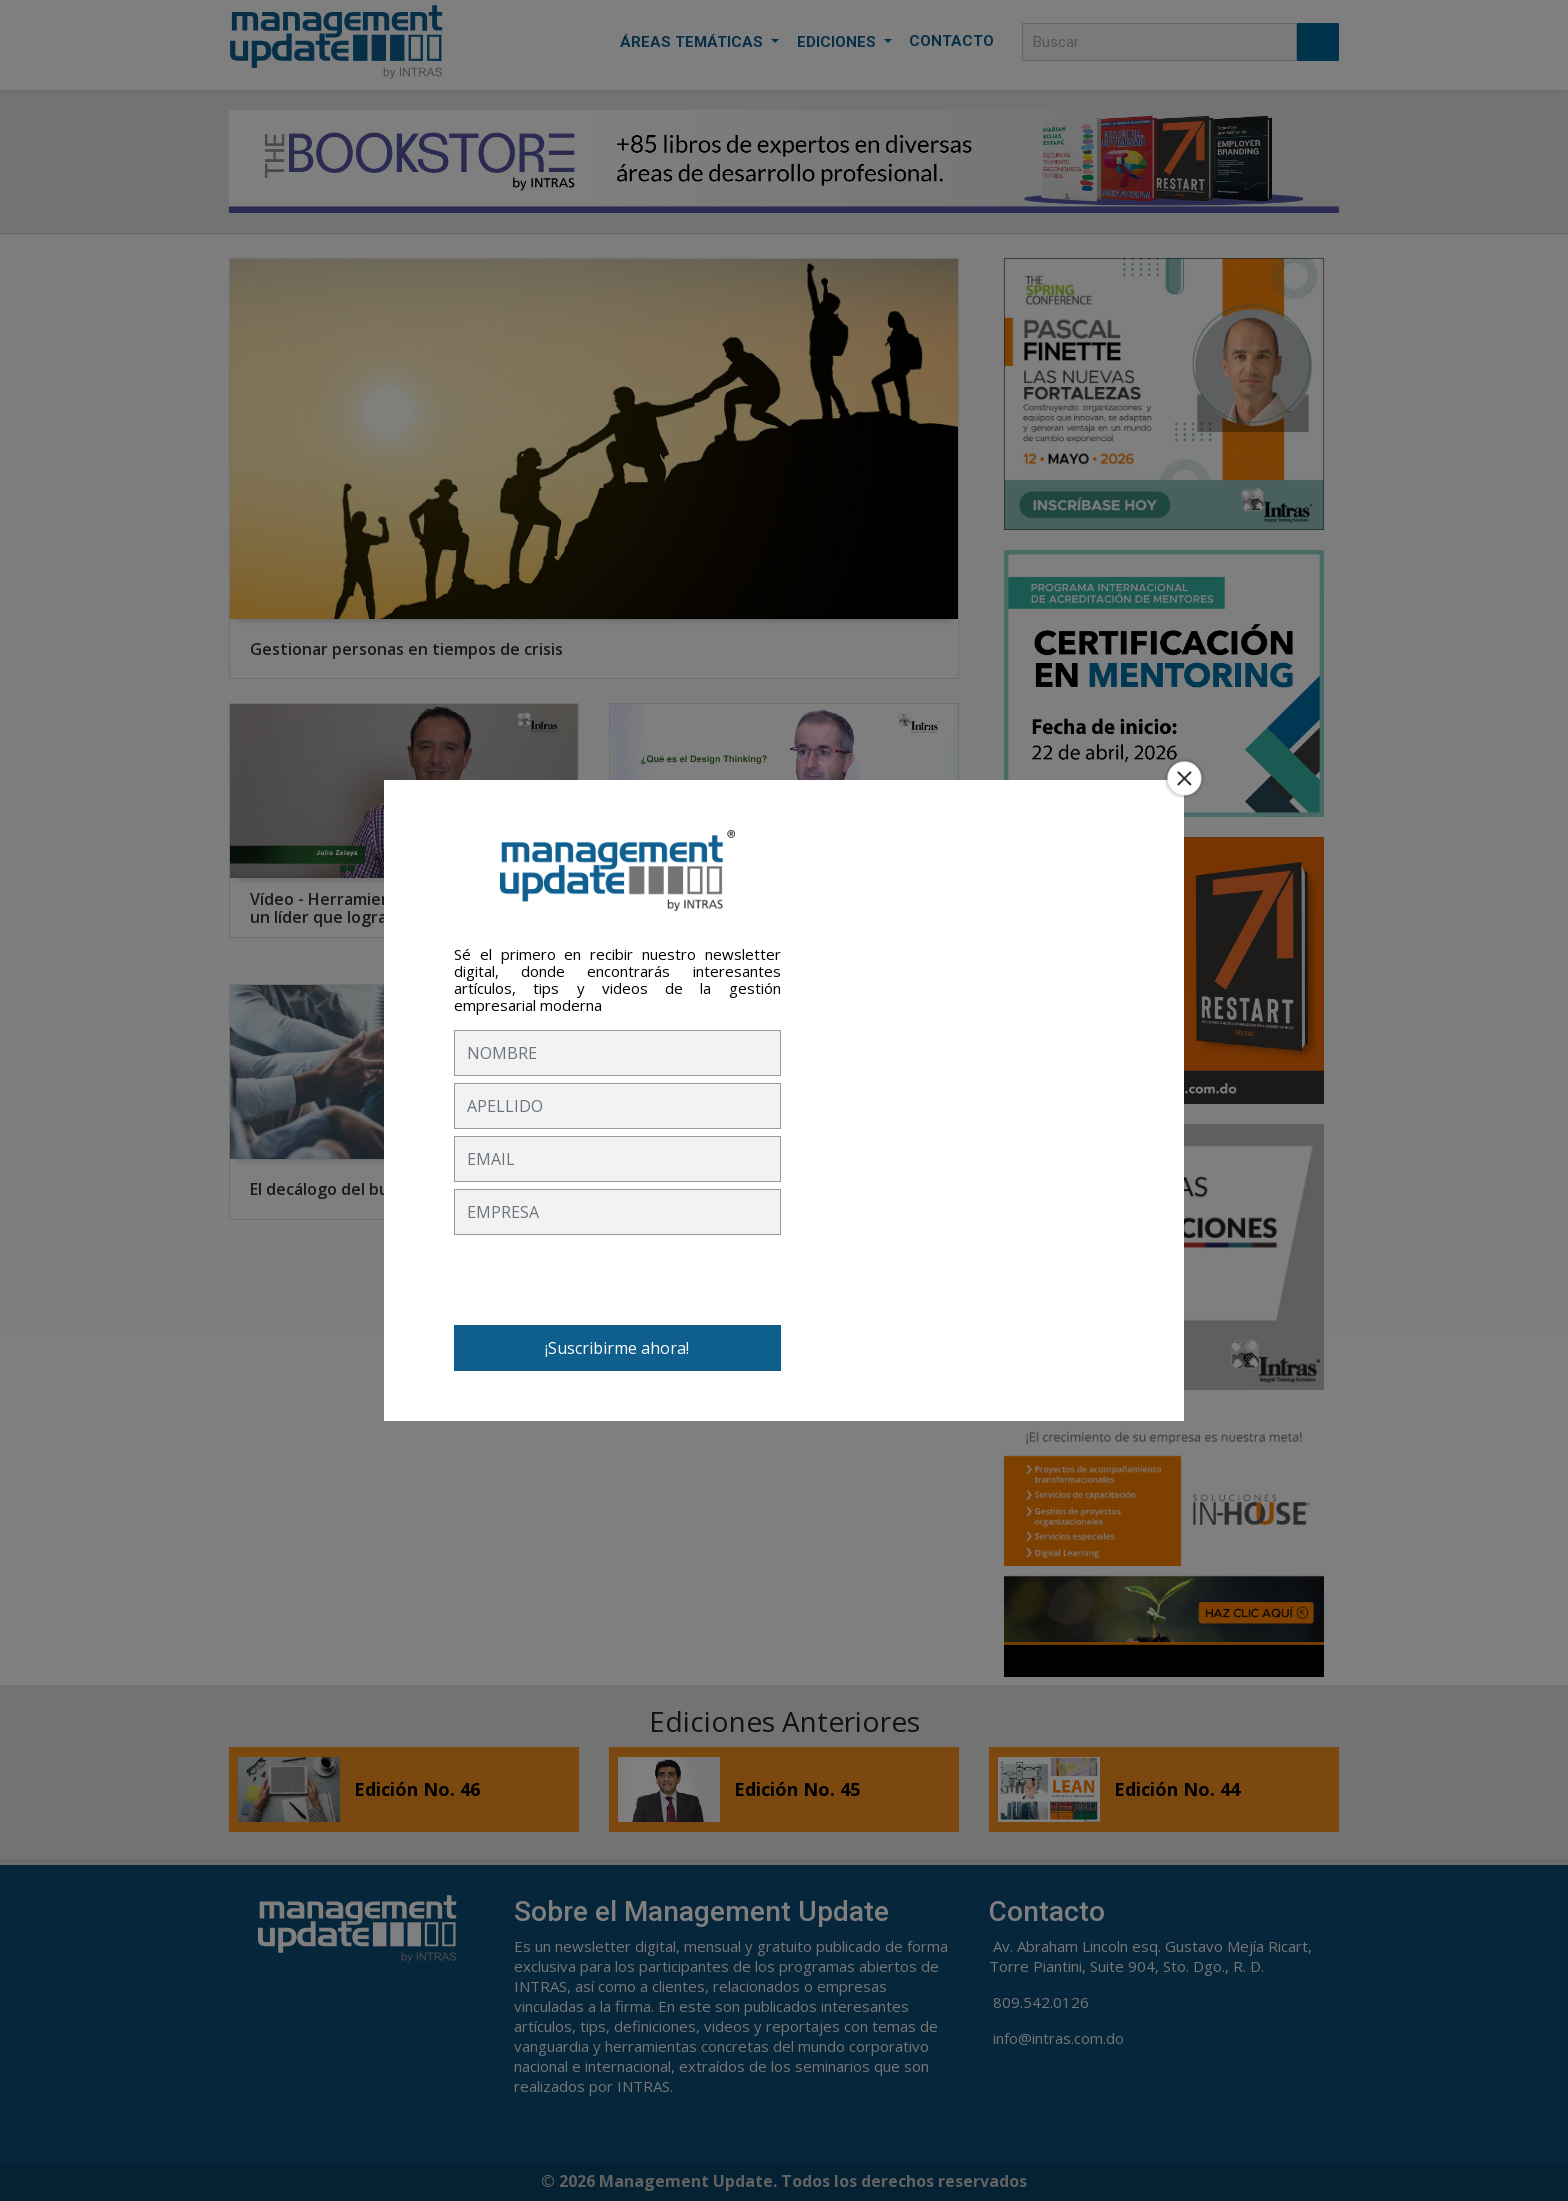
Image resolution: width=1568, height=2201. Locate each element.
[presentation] (606, 1281)
